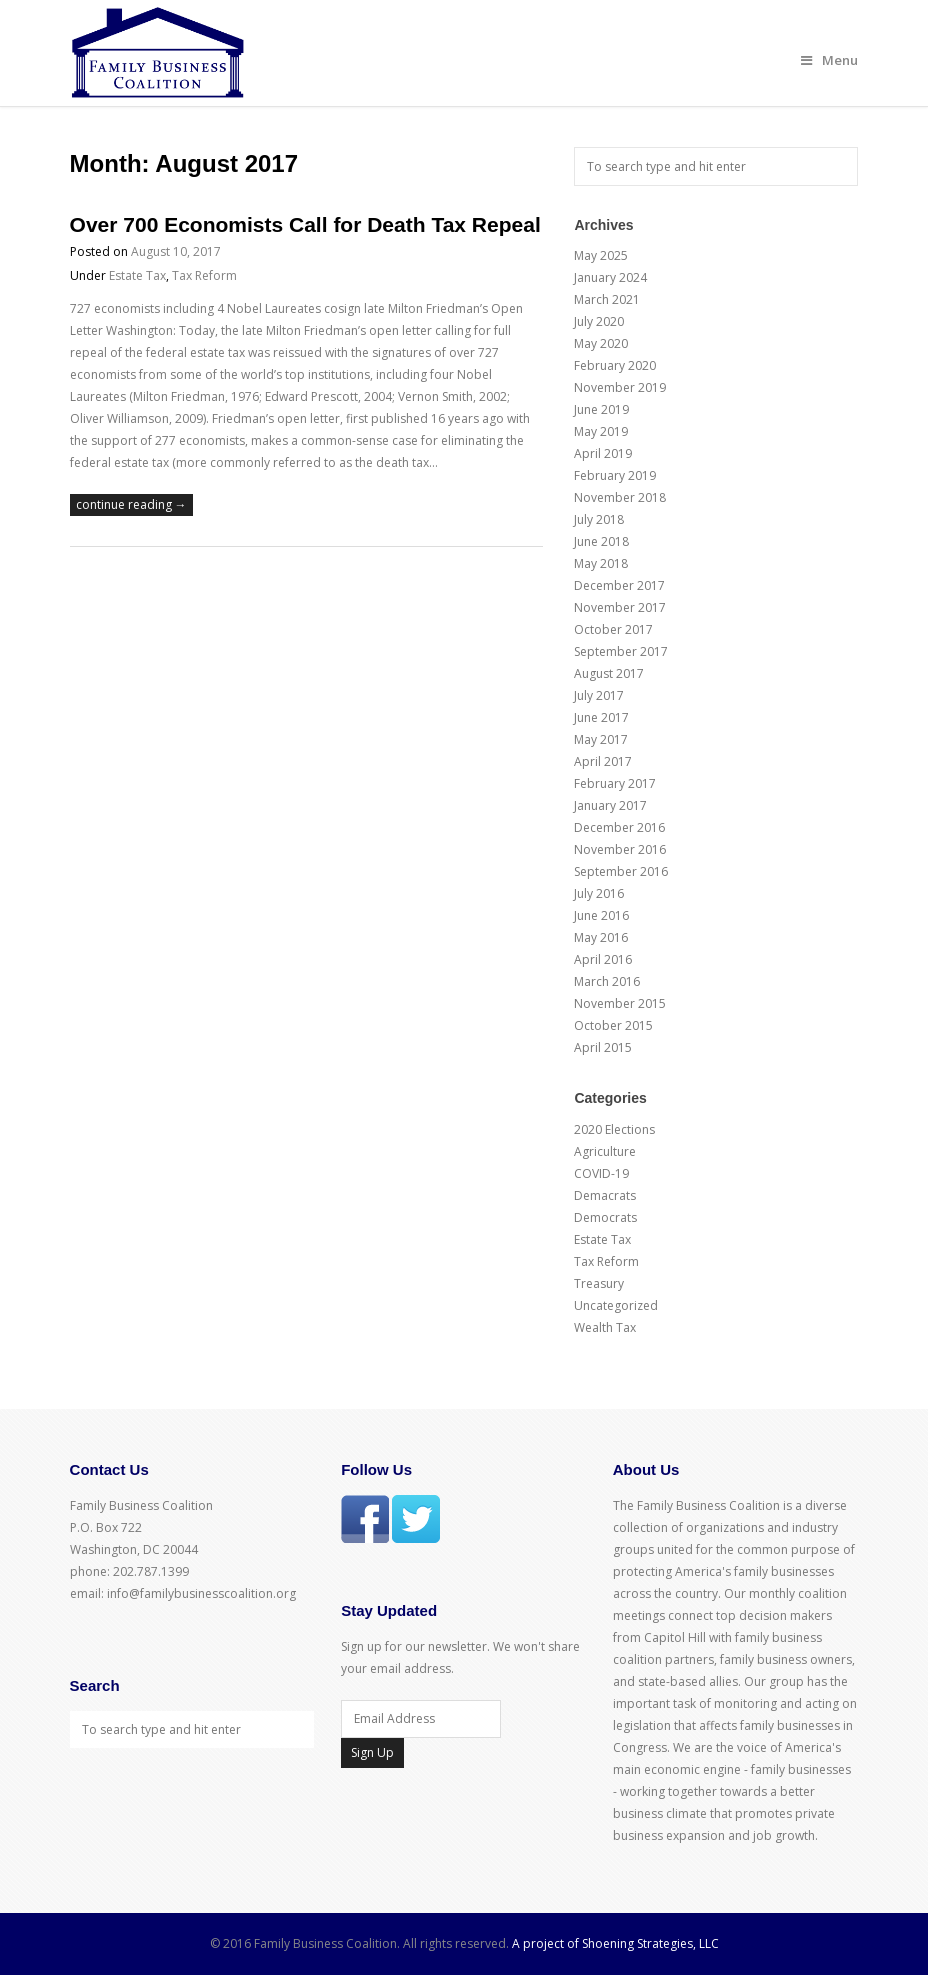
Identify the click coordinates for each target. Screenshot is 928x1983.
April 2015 (603, 1047)
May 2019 (601, 431)
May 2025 (601, 255)
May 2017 (601, 739)
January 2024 (610, 277)
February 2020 (615, 365)
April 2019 (603, 453)
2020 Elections (614, 1129)
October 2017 (613, 629)
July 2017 (599, 695)
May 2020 (601, 343)
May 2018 (601, 563)
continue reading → (131, 504)
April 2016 (603, 959)
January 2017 (610, 805)
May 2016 (601, 937)
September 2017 (621, 651)
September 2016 (621, 871)
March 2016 (607, 981)
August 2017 (609, 673)
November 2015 (620, 1003)
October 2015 (613, 1025)
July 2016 (599, 893)
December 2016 (619, 827)
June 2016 (601, 915)
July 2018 (599, 519)
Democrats (605, 1217)
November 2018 (620, 497)
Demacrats (605, 1195)
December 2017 (619, 585)
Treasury (599, 1283)
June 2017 (601, 717)
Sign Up (372, 1752)
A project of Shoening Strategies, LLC (615, 1943)
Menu (829, 60)
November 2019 (620, 387)
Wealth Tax (605, 1327)
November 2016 (620, 849)
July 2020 (599, 321)
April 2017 (603, 761)
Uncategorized (616, 1305)
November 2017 (620, 607)
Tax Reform (204, 275)
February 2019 (615, 475)
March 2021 (607, 299)
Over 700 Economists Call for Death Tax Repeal (305, 224)
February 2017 (615, 783)
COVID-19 (601, 1173)
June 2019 (601, 409)
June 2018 (601, 541)
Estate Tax (137, 275)
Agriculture (605, 1151)
